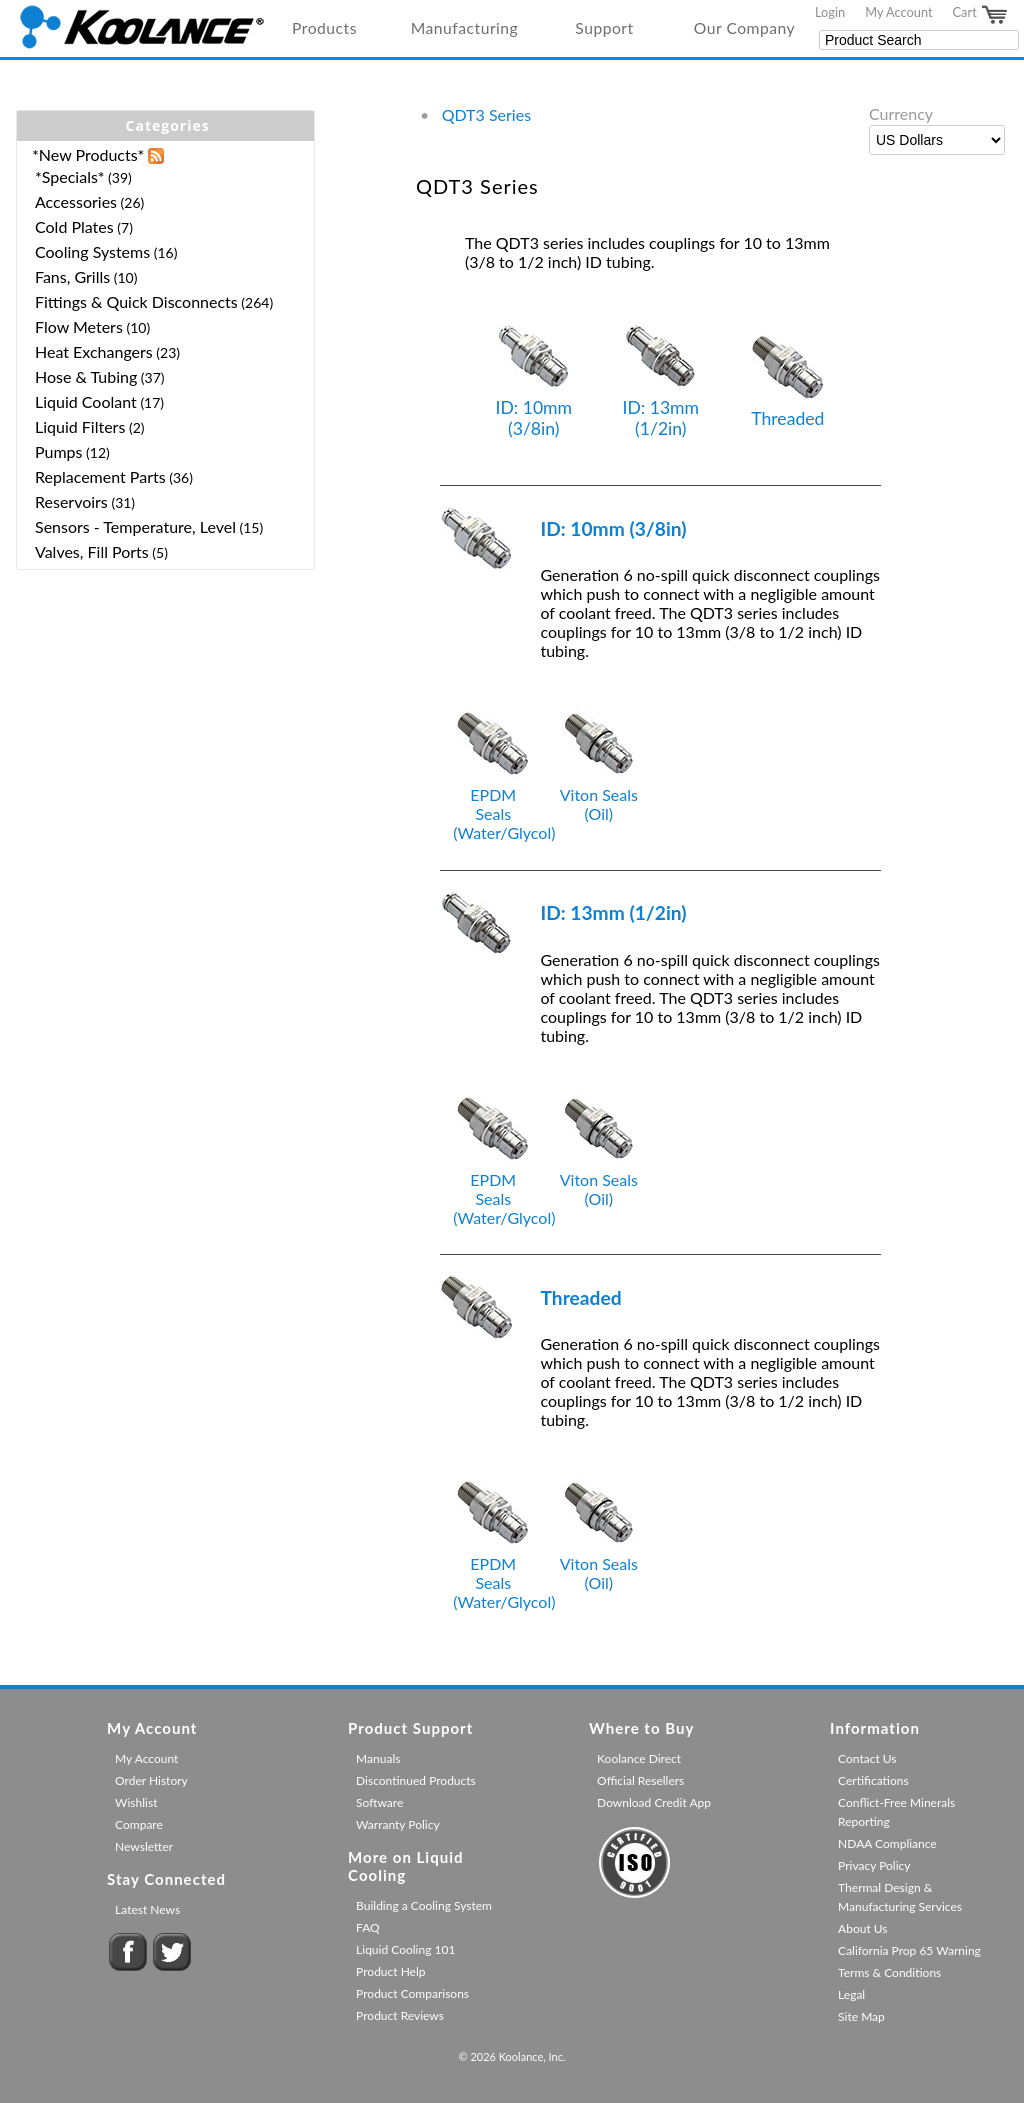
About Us (862, 1928)
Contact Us (867, 1758)
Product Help (390, 1971)
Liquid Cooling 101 (405, 1949)
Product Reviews (400, 2015)
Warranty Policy (398, 1824)
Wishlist (136, 1802)
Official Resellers (640, 1780)
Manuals (378, 1758)
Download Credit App (654, 1802)
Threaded (788, 379)
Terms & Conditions (889, 1972)
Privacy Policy (874, 1865)
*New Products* (88, 154)
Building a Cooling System (424, 1905)
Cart (981, 15)
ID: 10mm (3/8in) (533, 379)
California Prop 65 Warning (909, 1950)
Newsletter (144, 1846)
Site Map (861, 2016)
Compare (139, 1824)
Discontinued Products (416, 1780)
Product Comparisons (412, 1993)
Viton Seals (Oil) (599, 794)
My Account (898, 12)
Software (379, 1802)
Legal (851, 1994)
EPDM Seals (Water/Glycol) (504, 804)
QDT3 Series (486, 114)
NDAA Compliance (887, 1843)
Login (830, 12)
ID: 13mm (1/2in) (661, 379)
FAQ (368, 1927)
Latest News (147, 1909)
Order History (151, 1780)
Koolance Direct (639, 1758)
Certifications (873, 1780)
